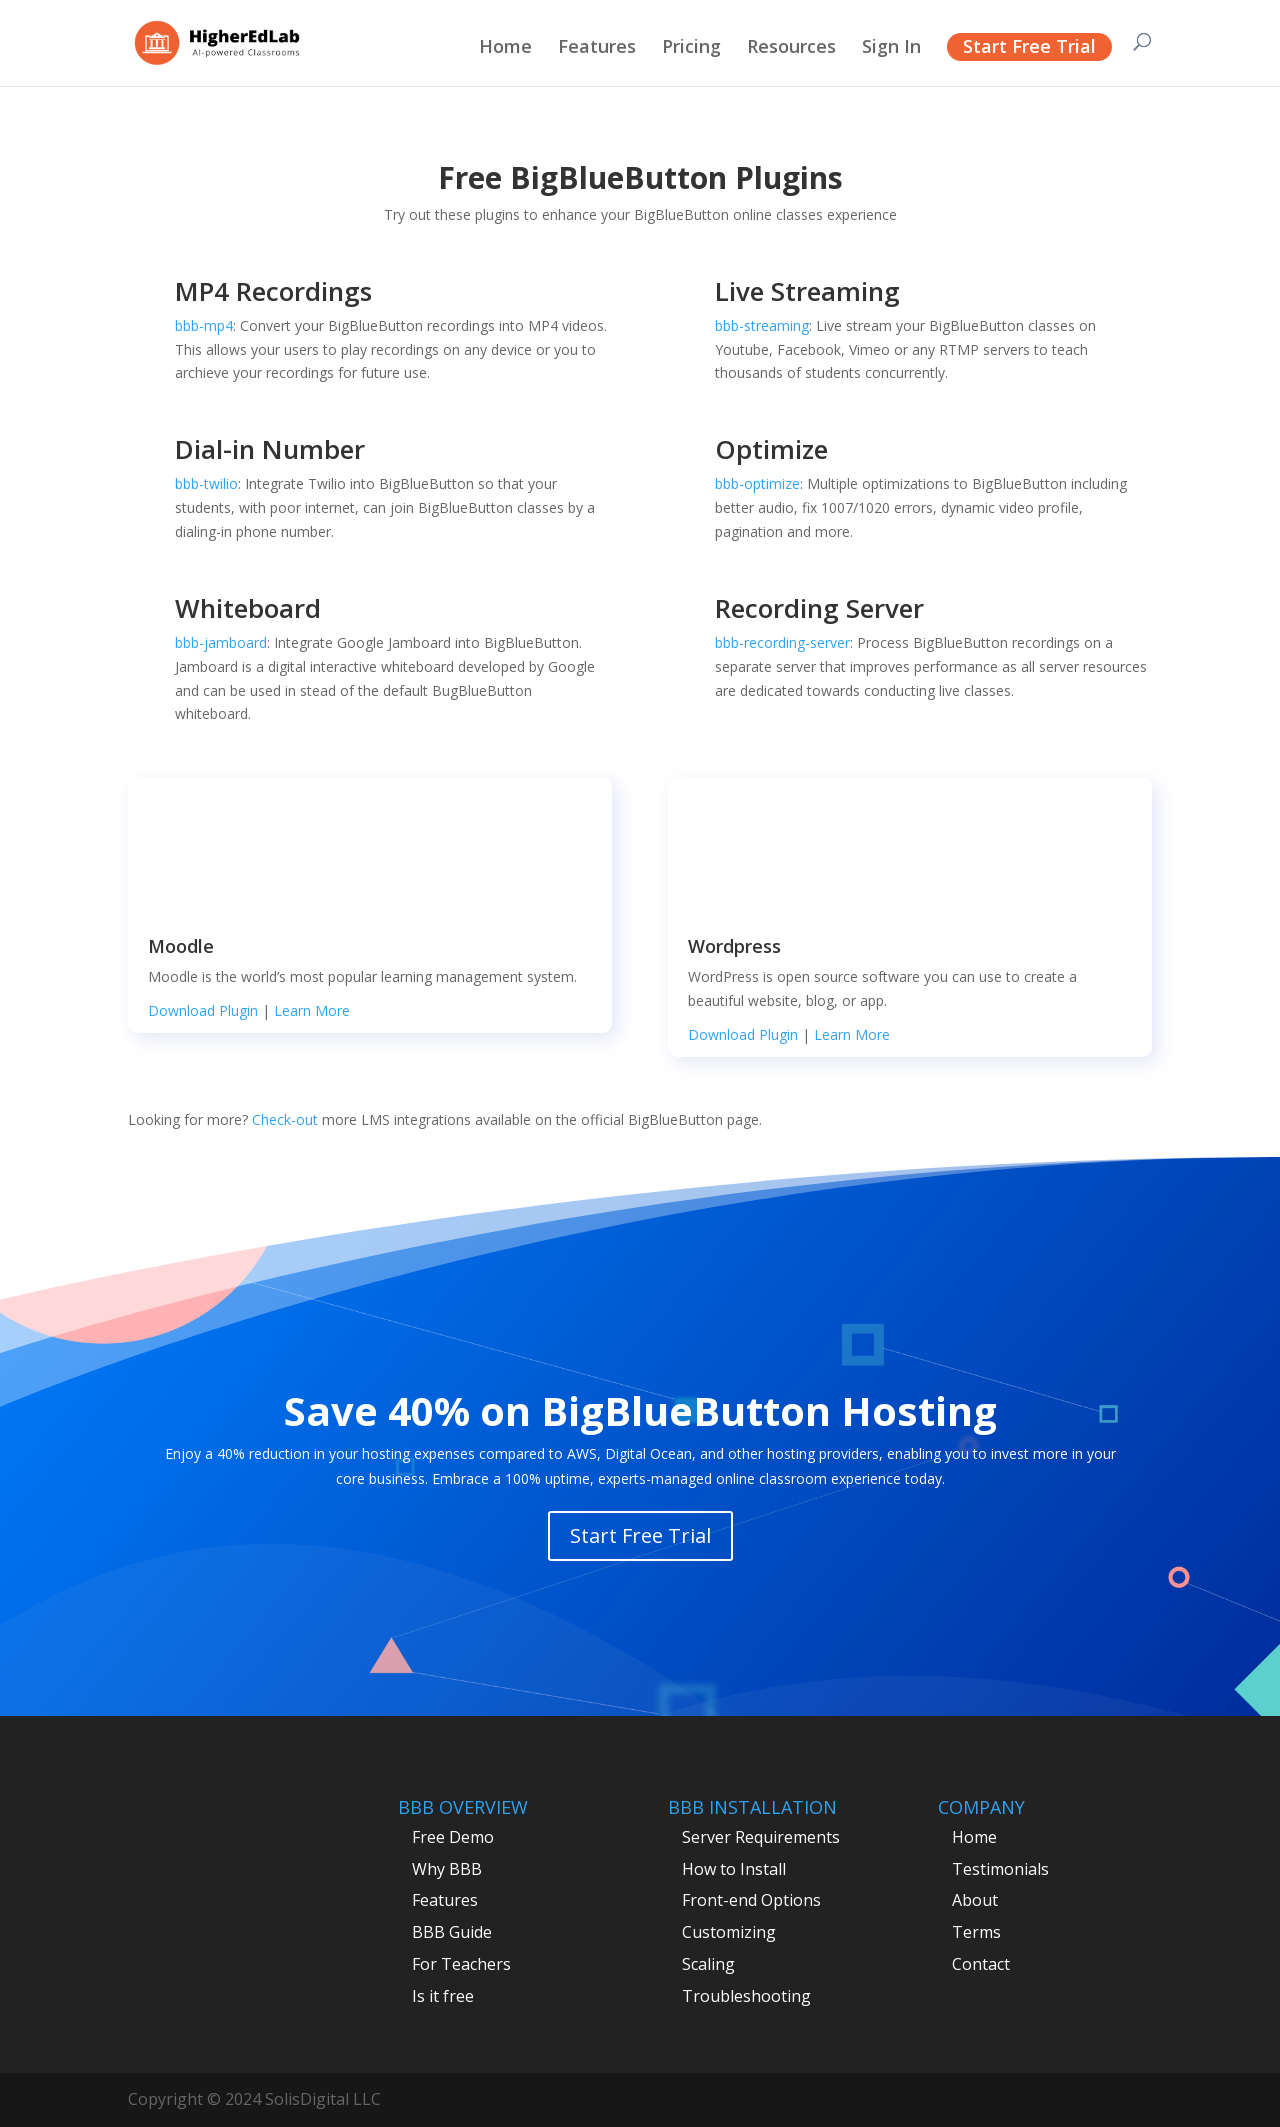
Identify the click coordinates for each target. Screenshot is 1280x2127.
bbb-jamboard (221, 642)
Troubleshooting (746, 1996)
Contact (981, 1964)
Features (597, 48)
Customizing (729, 1932)
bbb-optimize (757, 483)
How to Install (734, 1869)
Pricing (691, 48)
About (975, 1900)
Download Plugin (203, 1010)
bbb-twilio (206, 483)
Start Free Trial (1029, 46)
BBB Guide (452, 1932)
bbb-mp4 (204, 325)
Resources (791, 48)
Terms (976, 1932)
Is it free (443, 1996)
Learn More (312, 1010)
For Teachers (461, 1964)
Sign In (891, 48)
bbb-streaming (762, 325)
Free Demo (453, 1837)
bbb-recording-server (782, 642)
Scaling (708, 1964)
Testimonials (1000, 1869)
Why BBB (447, 1869)
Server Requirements (761, 1837)
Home (505, 48)
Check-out (287, 1119)
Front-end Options (751, 1900)
